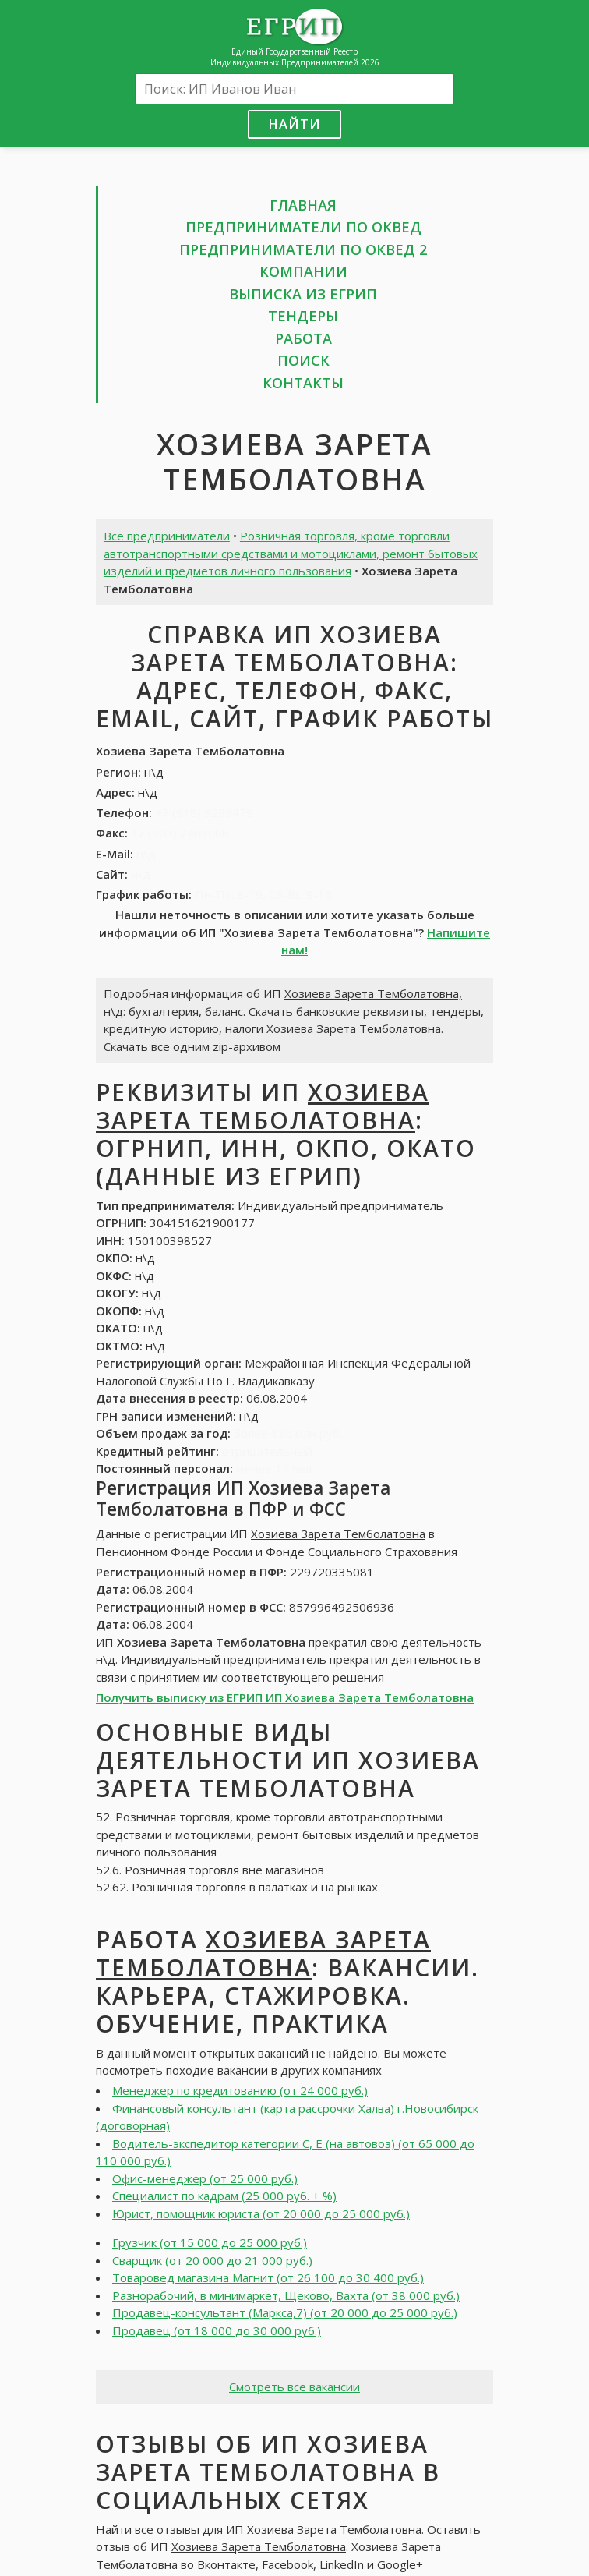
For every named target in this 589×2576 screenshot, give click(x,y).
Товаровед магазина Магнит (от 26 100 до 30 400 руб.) (268, 2277)
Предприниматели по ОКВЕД (303, 227)
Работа (303, 338)
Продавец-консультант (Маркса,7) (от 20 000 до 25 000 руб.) (284, 2312)
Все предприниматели (167, 535)
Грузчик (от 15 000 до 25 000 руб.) (209, 2242)
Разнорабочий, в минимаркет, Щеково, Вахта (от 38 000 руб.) (286, 2295)
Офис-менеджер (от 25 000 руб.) (205, 2178)
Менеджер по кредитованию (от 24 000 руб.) (240, 2090)
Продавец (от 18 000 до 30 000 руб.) (216, 2330)
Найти (294, 124)
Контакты (303, 382)
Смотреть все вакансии (294, 2386)
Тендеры (303, 315)
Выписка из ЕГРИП (303, 294)
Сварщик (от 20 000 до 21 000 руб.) (212, 2260)
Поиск (303, 360)
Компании (303, 271)
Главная (303, 205)
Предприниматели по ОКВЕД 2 (303, 249)
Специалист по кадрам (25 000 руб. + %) (224, 2195)
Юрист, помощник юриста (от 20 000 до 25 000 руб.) (261, 2213)
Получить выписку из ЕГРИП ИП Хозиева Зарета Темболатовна (285, 1697)
